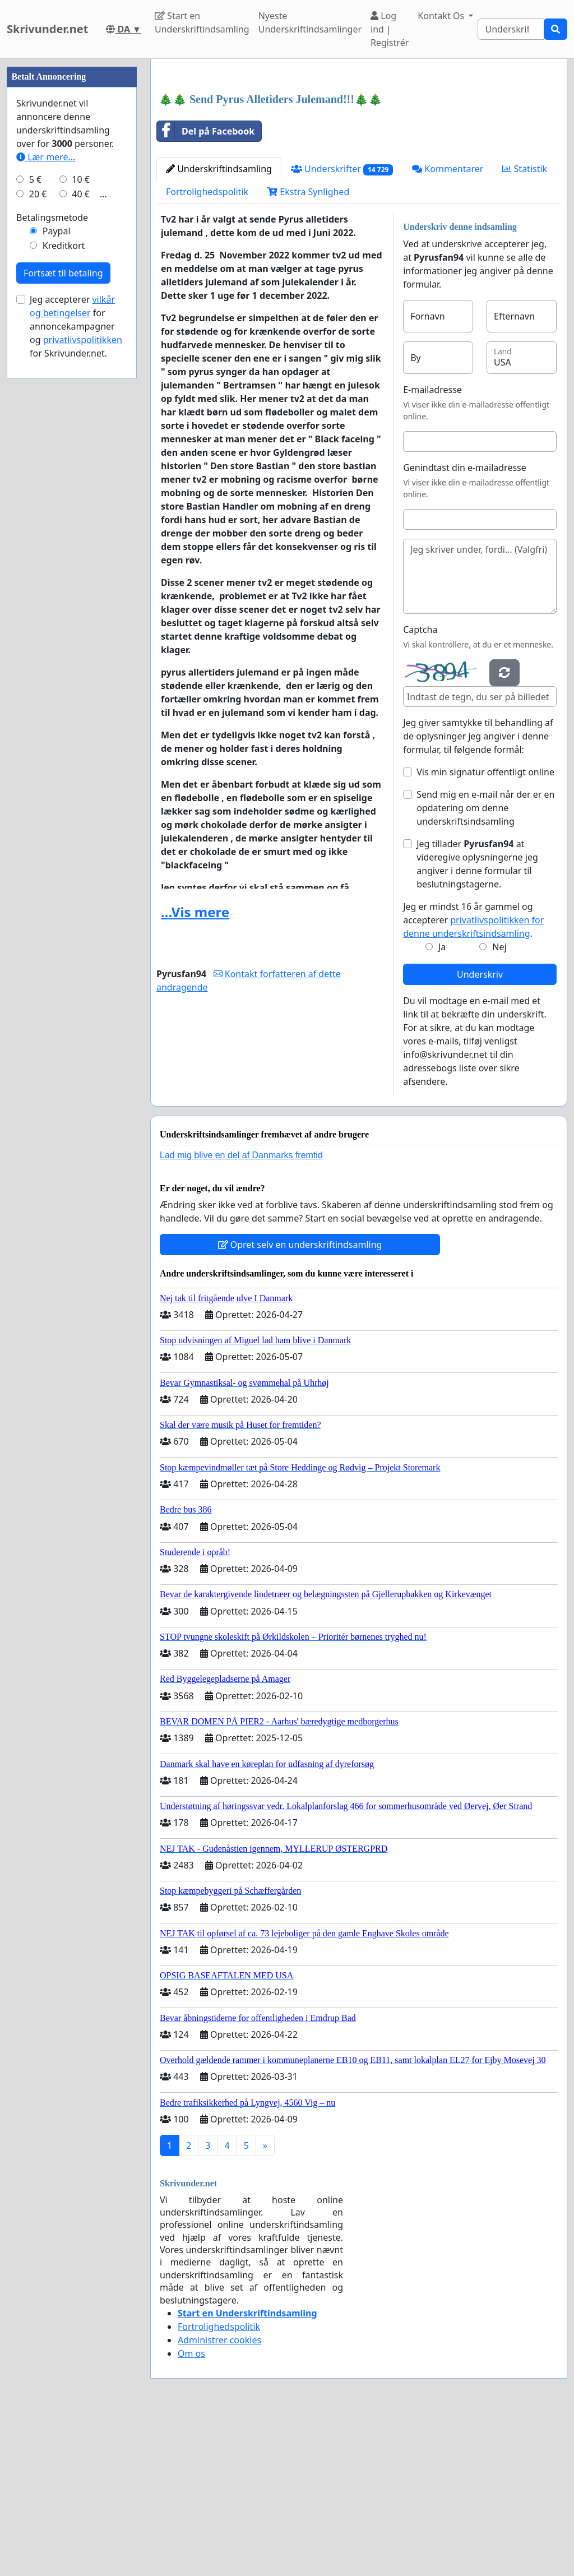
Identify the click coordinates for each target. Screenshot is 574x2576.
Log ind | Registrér (390, 29)
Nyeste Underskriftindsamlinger (310, 22)
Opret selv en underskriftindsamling (300, 1401)
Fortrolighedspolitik (207, 349)
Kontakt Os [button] (442, 16)
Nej (499, 1104)
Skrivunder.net (47, 28)
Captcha (420, 786)
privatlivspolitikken (82, 676)
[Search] (511, 29)
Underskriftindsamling (219, 326)
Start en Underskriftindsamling (202, 22)
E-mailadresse (432, 546)
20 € (38, 530)
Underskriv (480, 1131)
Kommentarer (447, 326)
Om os (191, 2510)
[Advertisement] (358, 155)
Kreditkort (64, 582)
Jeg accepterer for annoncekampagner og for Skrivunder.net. (76, 663)
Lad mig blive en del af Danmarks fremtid (241, 1312)
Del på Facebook (205, 288)
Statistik (524, 326)
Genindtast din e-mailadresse (464, 624)
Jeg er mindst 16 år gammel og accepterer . (473, 1077)
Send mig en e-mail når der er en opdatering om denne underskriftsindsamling (485, 964)
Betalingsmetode (52, 554)
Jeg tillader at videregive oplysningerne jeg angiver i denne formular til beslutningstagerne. (477, 1021)
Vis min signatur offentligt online (485, 929)
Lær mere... (45, 493)
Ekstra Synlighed (308, 349)
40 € (81, 530)
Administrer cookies (219, 2497)
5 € (35, 516)
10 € (81, 516)
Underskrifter (342, 326)
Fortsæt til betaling (63, 609)
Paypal (57, 567)
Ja (442, 1104)
